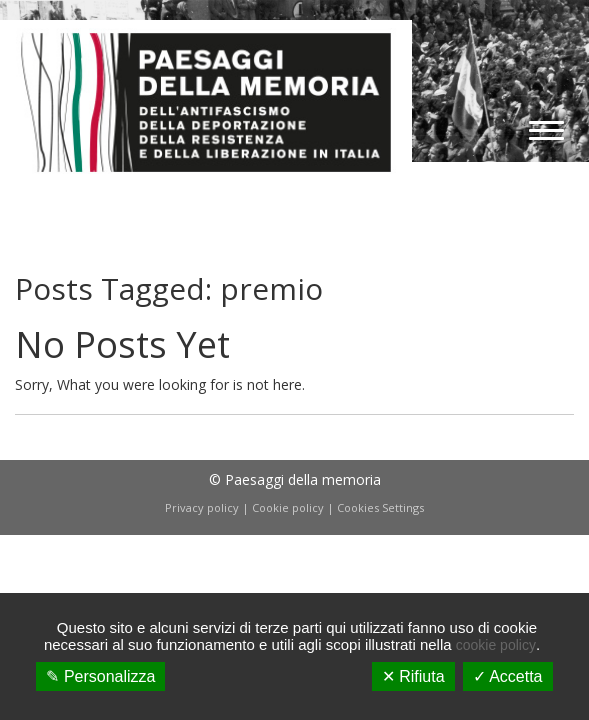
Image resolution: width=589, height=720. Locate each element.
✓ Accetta (508, 676)
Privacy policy (202, 507)
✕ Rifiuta (413, 676)
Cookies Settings (380, 507)
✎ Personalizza (100, 676)
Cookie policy (288, 507)
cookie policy (496, 645)
